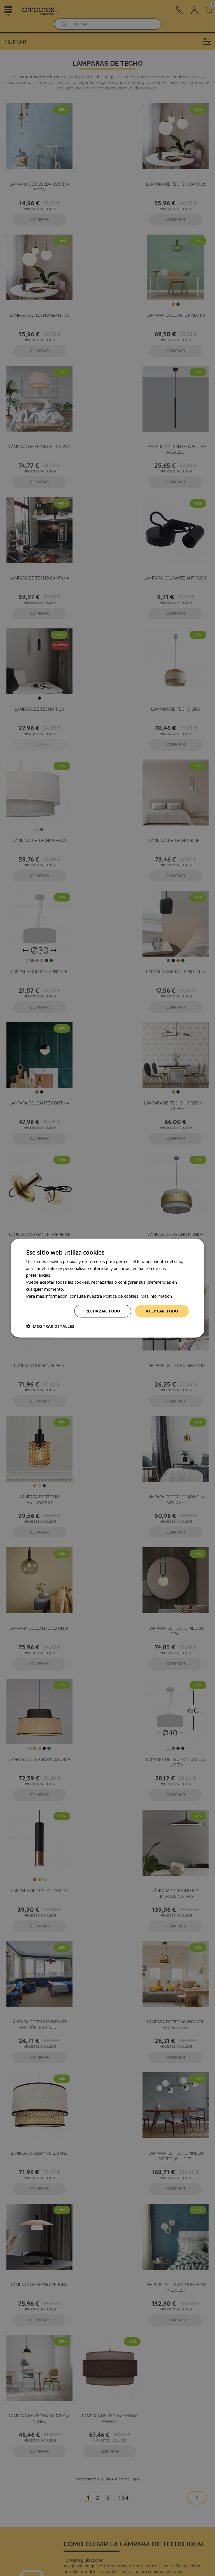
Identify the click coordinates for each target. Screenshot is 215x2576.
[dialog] (107, 1288)
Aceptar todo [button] (162, 1311)
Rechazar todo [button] (102, 1311)
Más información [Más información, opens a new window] (156, 1295)
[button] (50, 1326)
